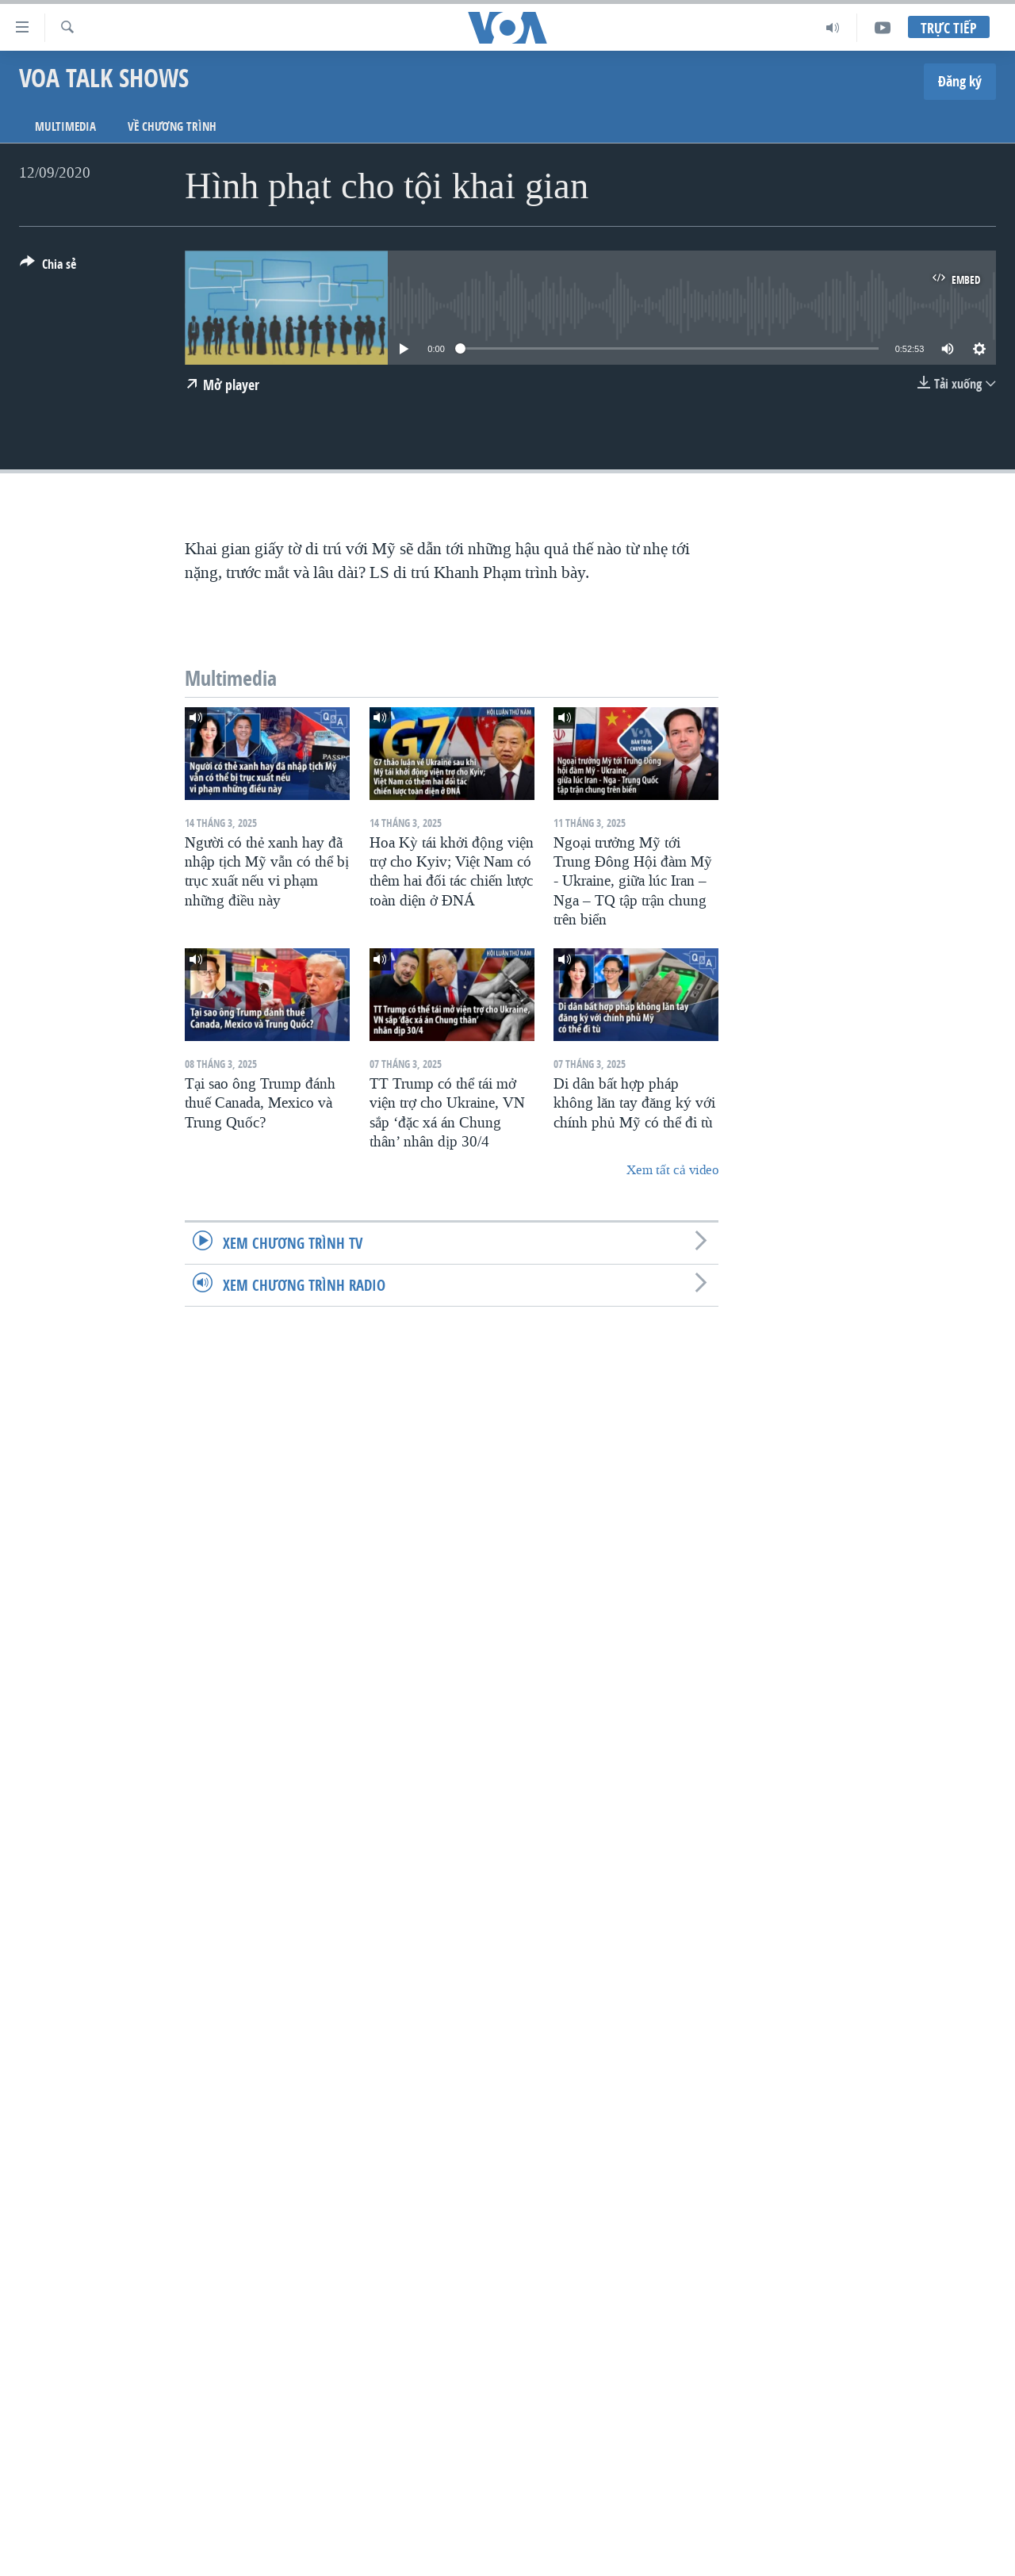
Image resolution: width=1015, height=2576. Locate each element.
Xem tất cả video (672, 1170)
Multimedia (65, 126)
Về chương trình (172, 126)
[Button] (48, 267)
